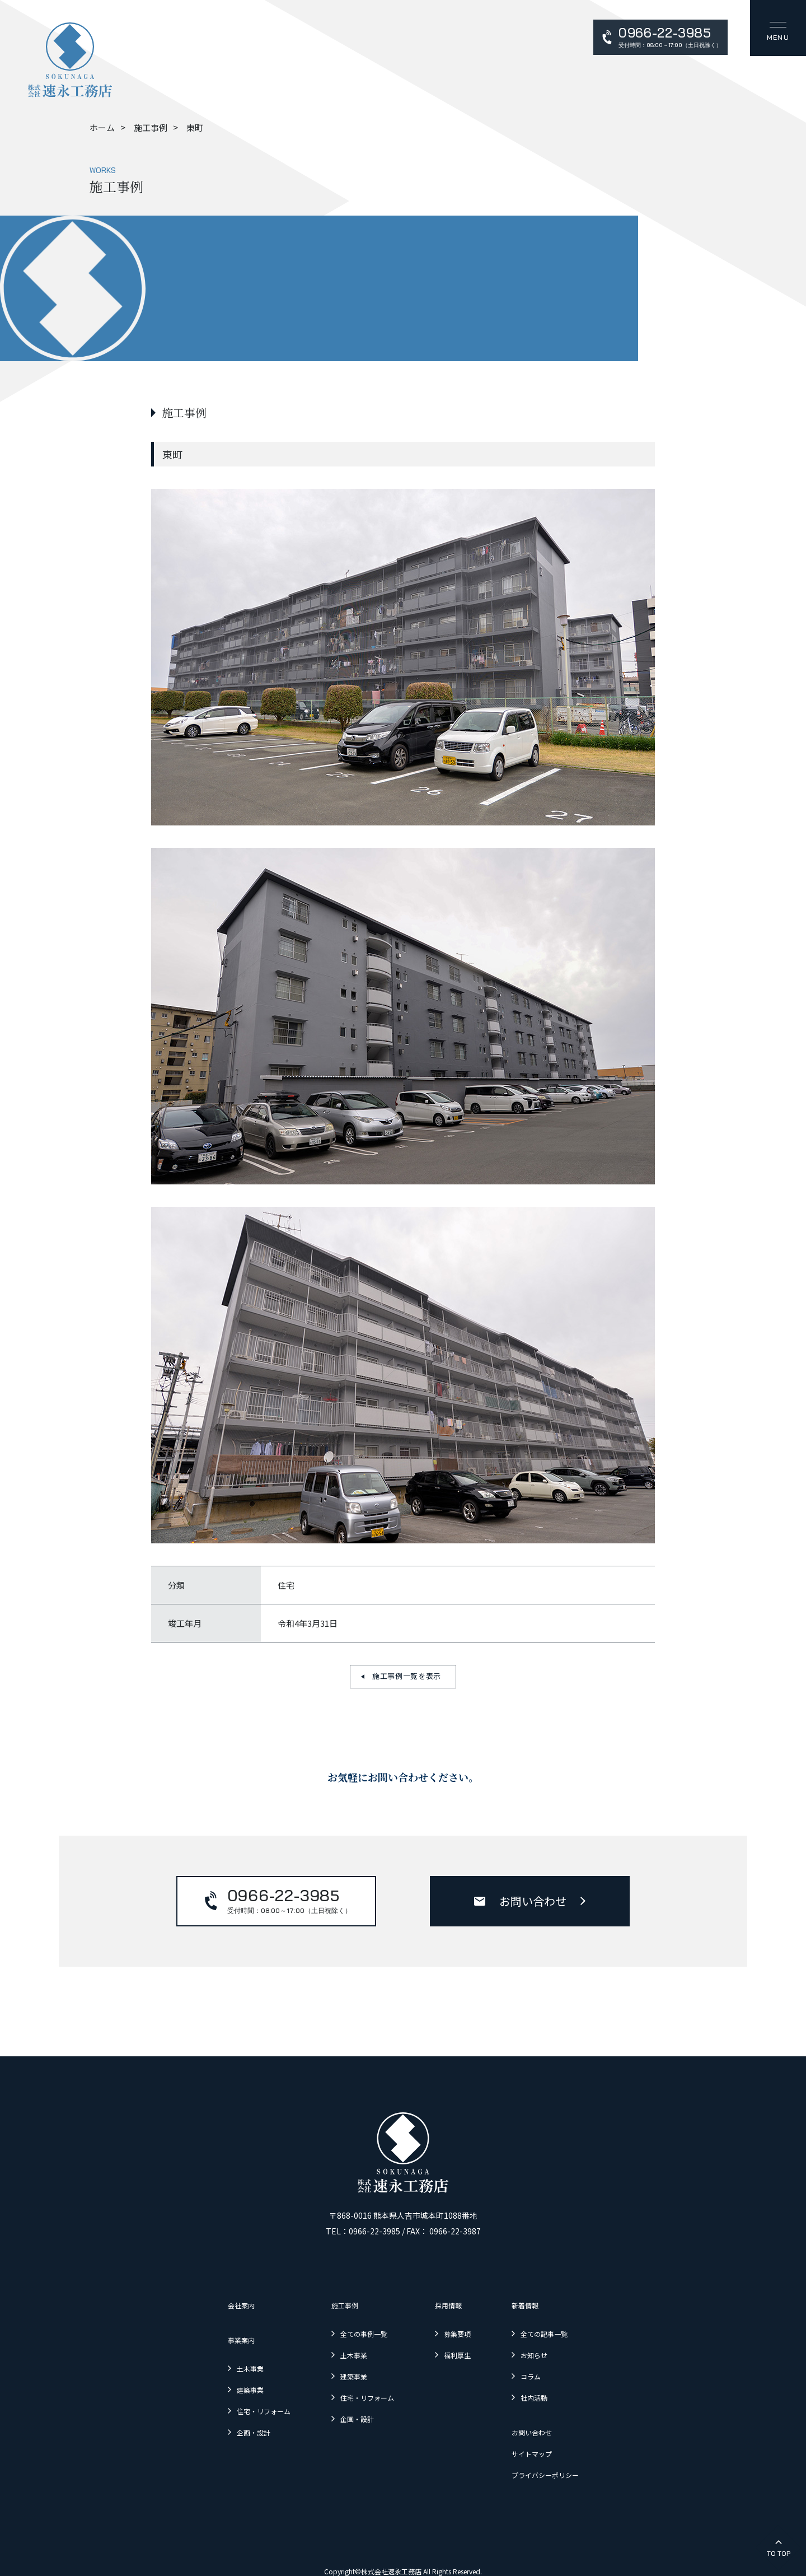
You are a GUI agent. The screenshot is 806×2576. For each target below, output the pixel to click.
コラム (551, 2364)
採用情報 (456, 2303)
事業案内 (213, 2335)
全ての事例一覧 (355, 2329)
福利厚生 (465, 2347)
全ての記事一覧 (567, 2329)
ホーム (102, 127)
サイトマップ (554, 2432)
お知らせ (555, 2347)
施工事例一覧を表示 (406, 1675)
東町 (194, 127)
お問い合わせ (532, 1901)
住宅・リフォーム (238, 2396)
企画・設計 (226, 2414)
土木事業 (222, 2360)
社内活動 (555, 2382)
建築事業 (222, 2378)
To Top (778, 2553)
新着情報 (546, 2303)
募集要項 (465, 2329)
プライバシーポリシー (570, 2450)
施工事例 (150, 127)
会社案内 (213, 2303)
